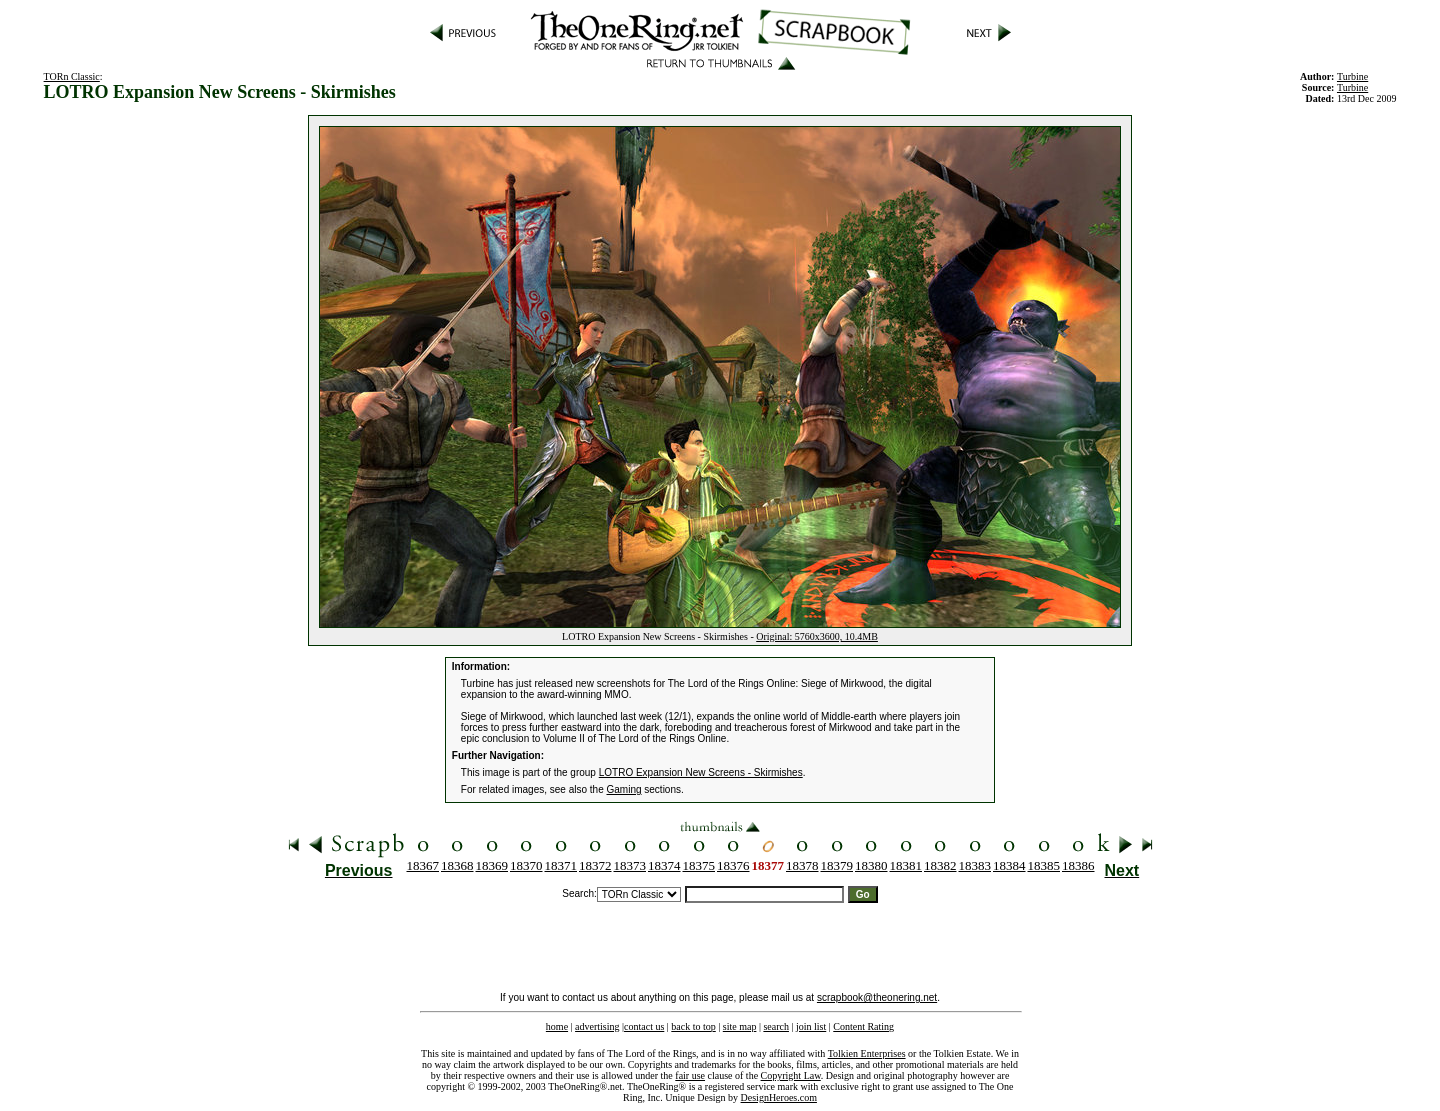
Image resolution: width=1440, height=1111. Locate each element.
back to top (693, 1026)
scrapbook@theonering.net (877, 997)
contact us (644, 1026)
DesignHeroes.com (779, 1097)
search (776, 1026)
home (557, 1026)
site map (740, 1026)
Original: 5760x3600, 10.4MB (817, 636)
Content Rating (863, 1026)
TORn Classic (72, 76)
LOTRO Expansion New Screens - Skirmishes (701, 772)
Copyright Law (791, 1075)
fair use (690, 1075)
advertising (597, 1026)
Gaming (624, 789)
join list (811, 1026)
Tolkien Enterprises (867, 1053)
